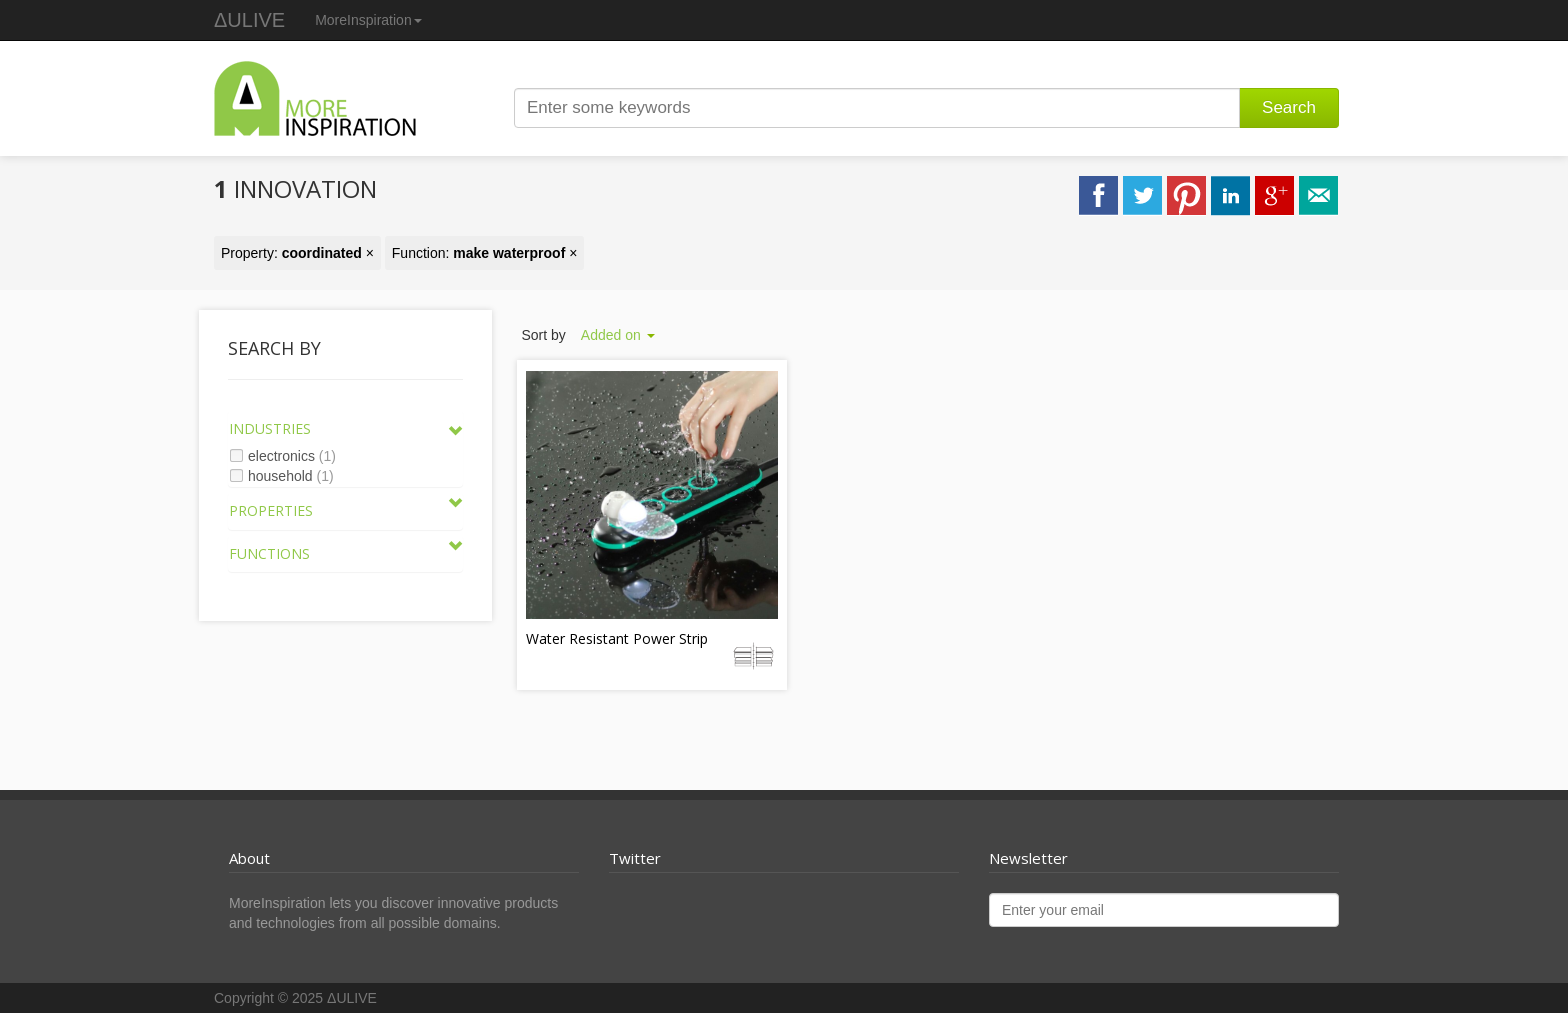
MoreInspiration (368, 20)
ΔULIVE (249, 20)
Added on (618, 335)
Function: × (485, 253)
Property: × (297, 253)
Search (1289, 107)
